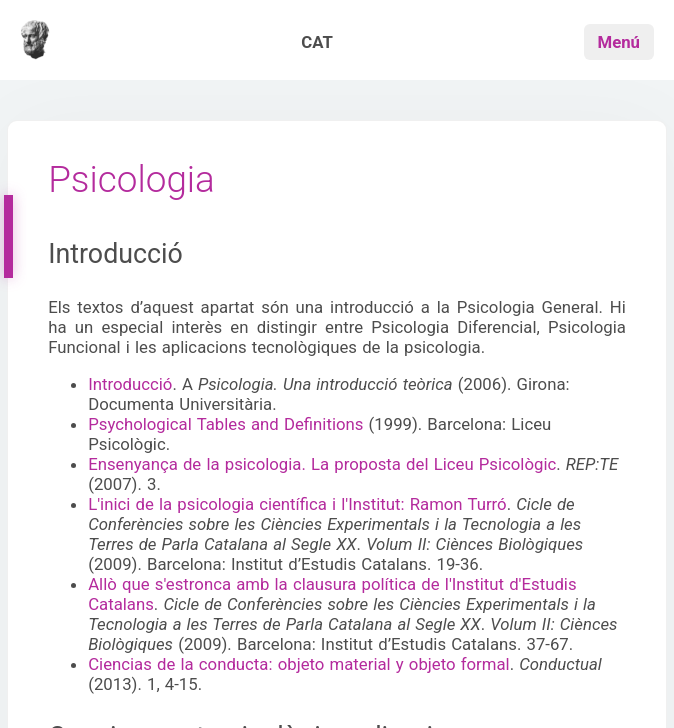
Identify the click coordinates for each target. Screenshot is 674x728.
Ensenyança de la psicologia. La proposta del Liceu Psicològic (322, 464)
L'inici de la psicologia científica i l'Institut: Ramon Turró (297, 504)
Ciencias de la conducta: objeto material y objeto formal (299, 664)
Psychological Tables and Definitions (225, 424)
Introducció (130, 384)
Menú (619, 42)
